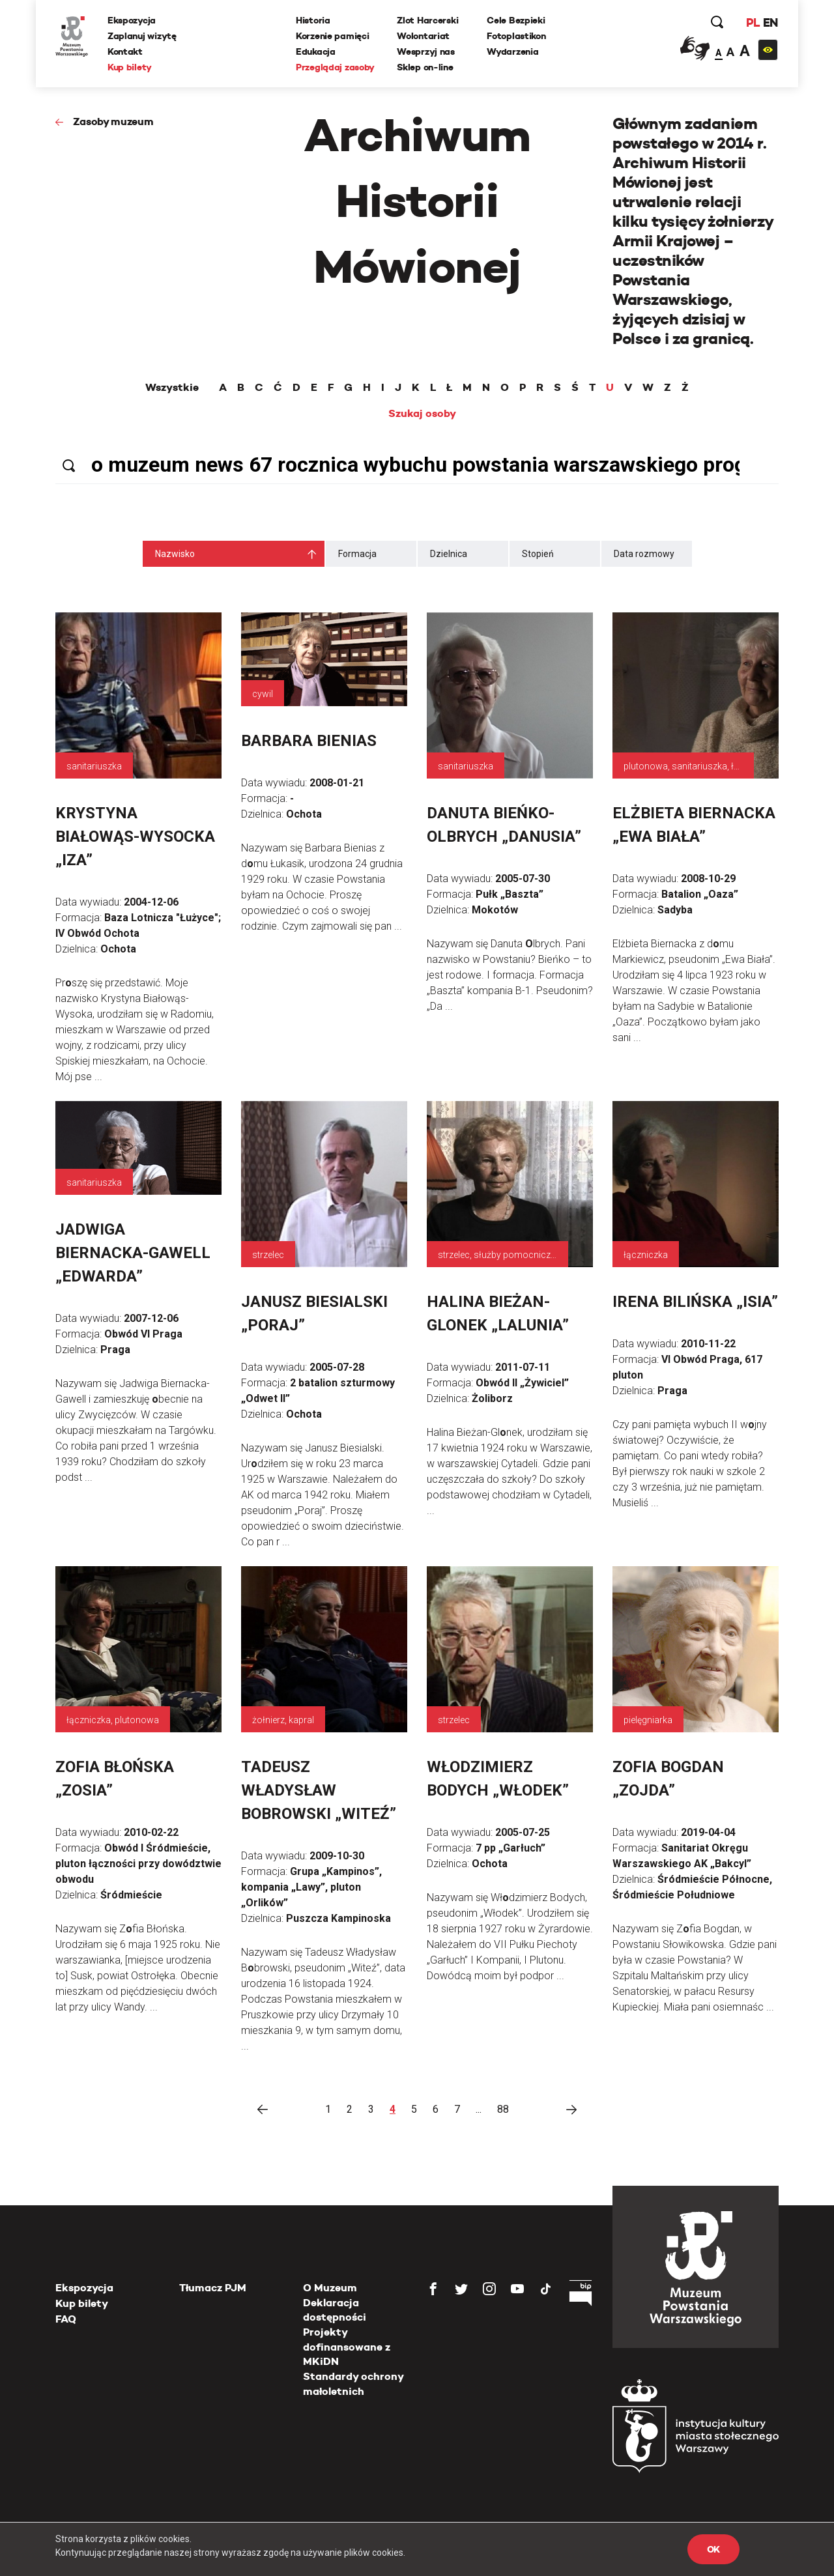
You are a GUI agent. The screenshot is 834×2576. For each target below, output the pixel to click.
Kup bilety (130, 67)
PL (752, 22)
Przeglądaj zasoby (335, 67)
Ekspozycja (132, 20)
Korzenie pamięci (332, 36)
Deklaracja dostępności (334, 2310)
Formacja (357, 554)
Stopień (538, 554)
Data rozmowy (644, 554)
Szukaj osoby (422, 413)
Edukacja (316, 51)
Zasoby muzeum (113, 121)
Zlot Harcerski (427, 20)
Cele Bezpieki (516, 20)
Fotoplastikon (516, 36)
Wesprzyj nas (426, 51)
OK (713, 2549)
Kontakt (125, 51)
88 (503, 2109)
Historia (313, 20)
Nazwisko (175, 554)
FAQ (65, 2319)
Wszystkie (172, 387)
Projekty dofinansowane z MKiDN (346, 2346)
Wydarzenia (512, 51)
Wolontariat (423, 36)
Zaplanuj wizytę (142, 36)
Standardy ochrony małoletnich (353, 2383)
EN (770, 22)
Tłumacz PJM (212, 2288)
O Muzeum (330, 2288)
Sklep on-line (425, 67)
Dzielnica (448, 554)
